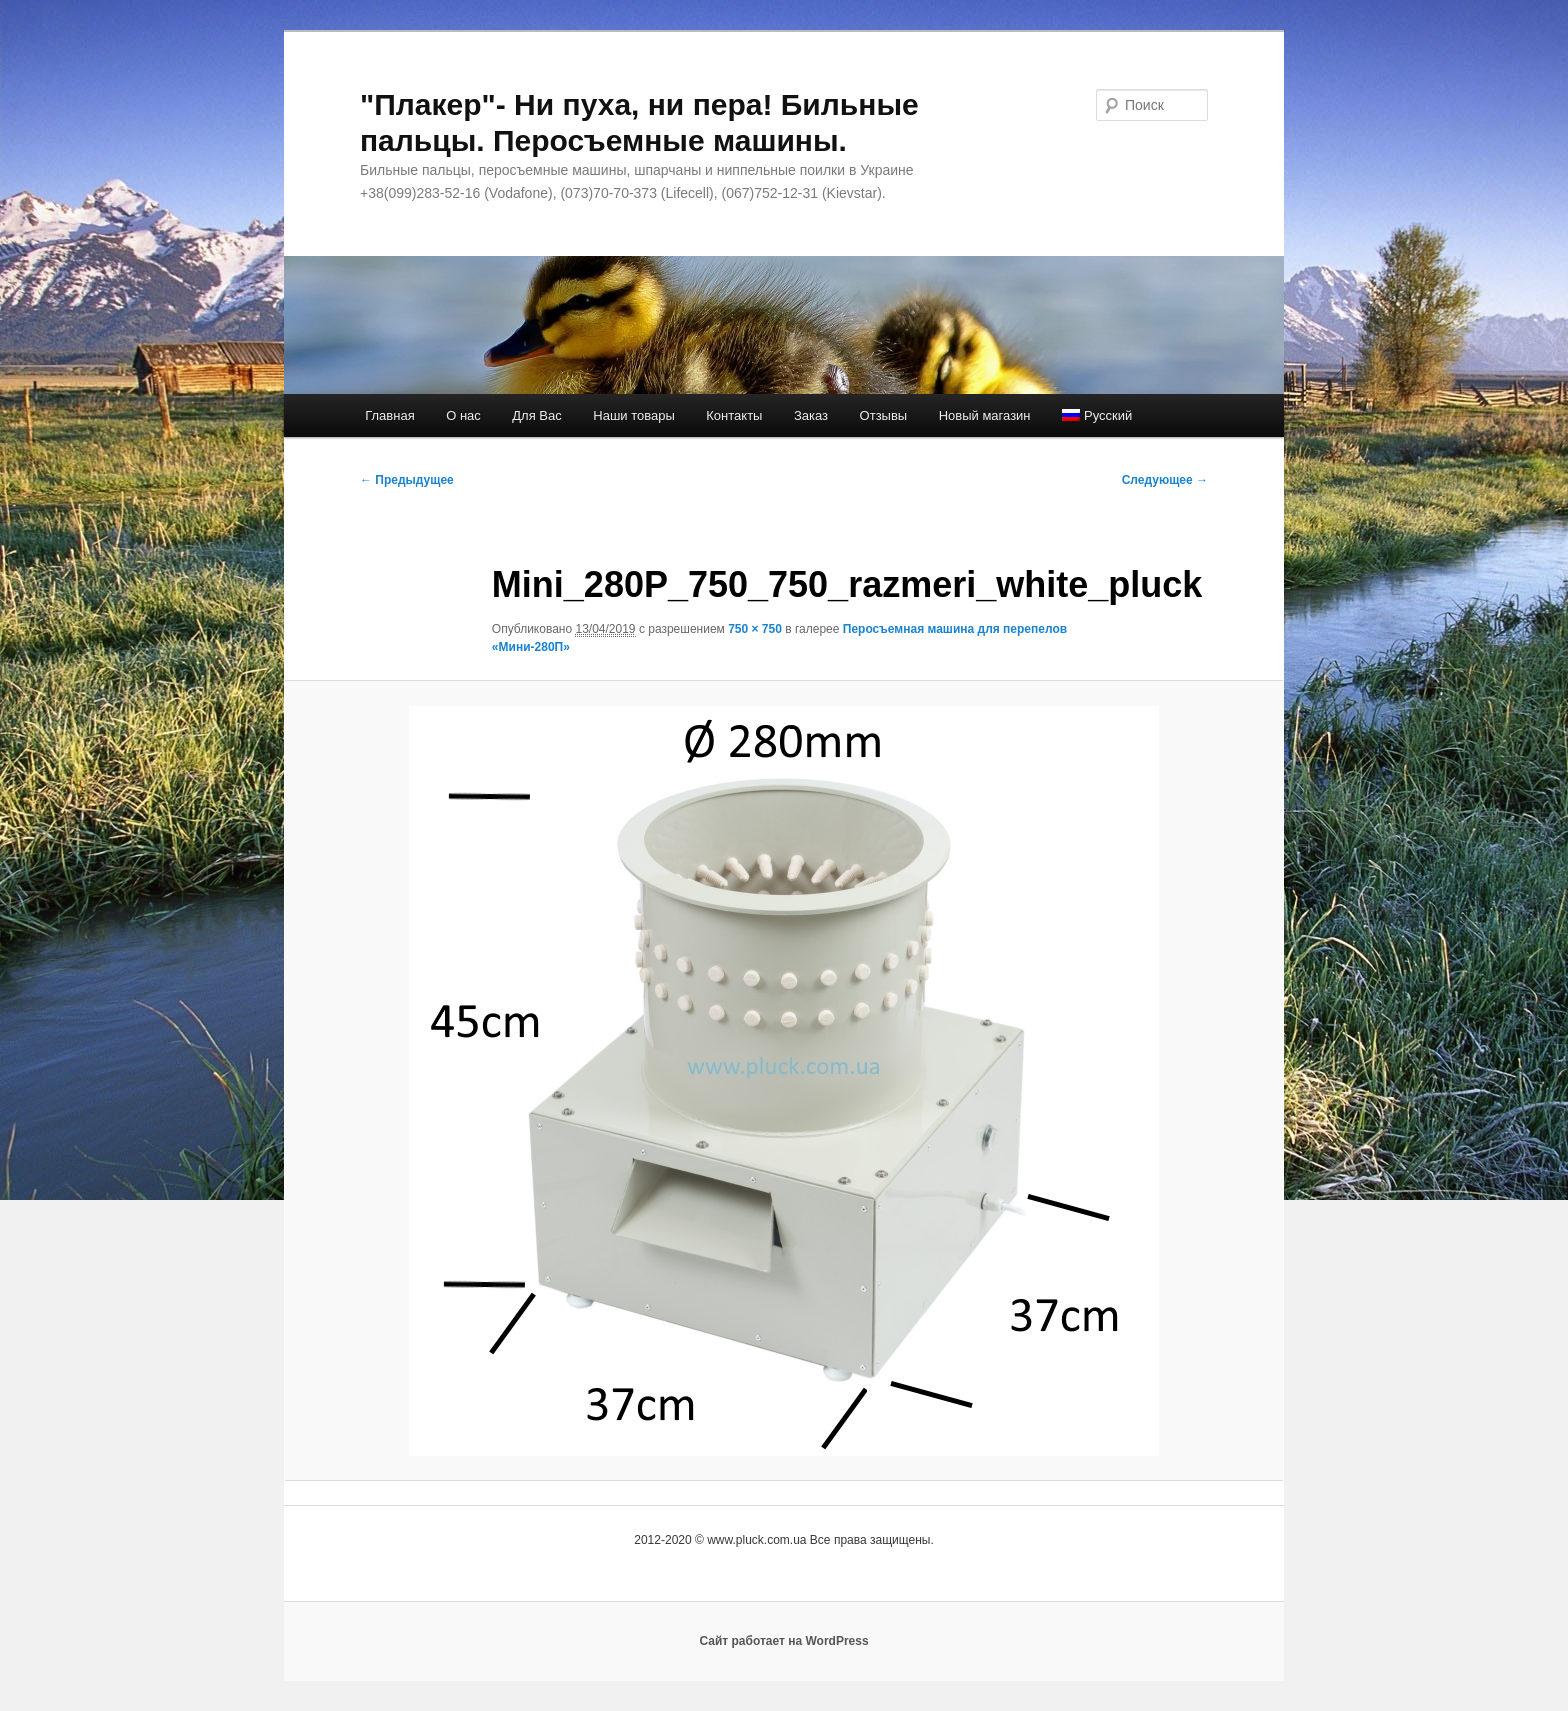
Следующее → (1165, 480)
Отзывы (884, 415)
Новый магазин (985, 415)
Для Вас (536, 415)
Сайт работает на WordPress (783, 1641)
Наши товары (634, 415)
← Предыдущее (407, 480)
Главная (389, 415)
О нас (463, 415)
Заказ (811, 415)
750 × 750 (755, 629)
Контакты (734, 415)
